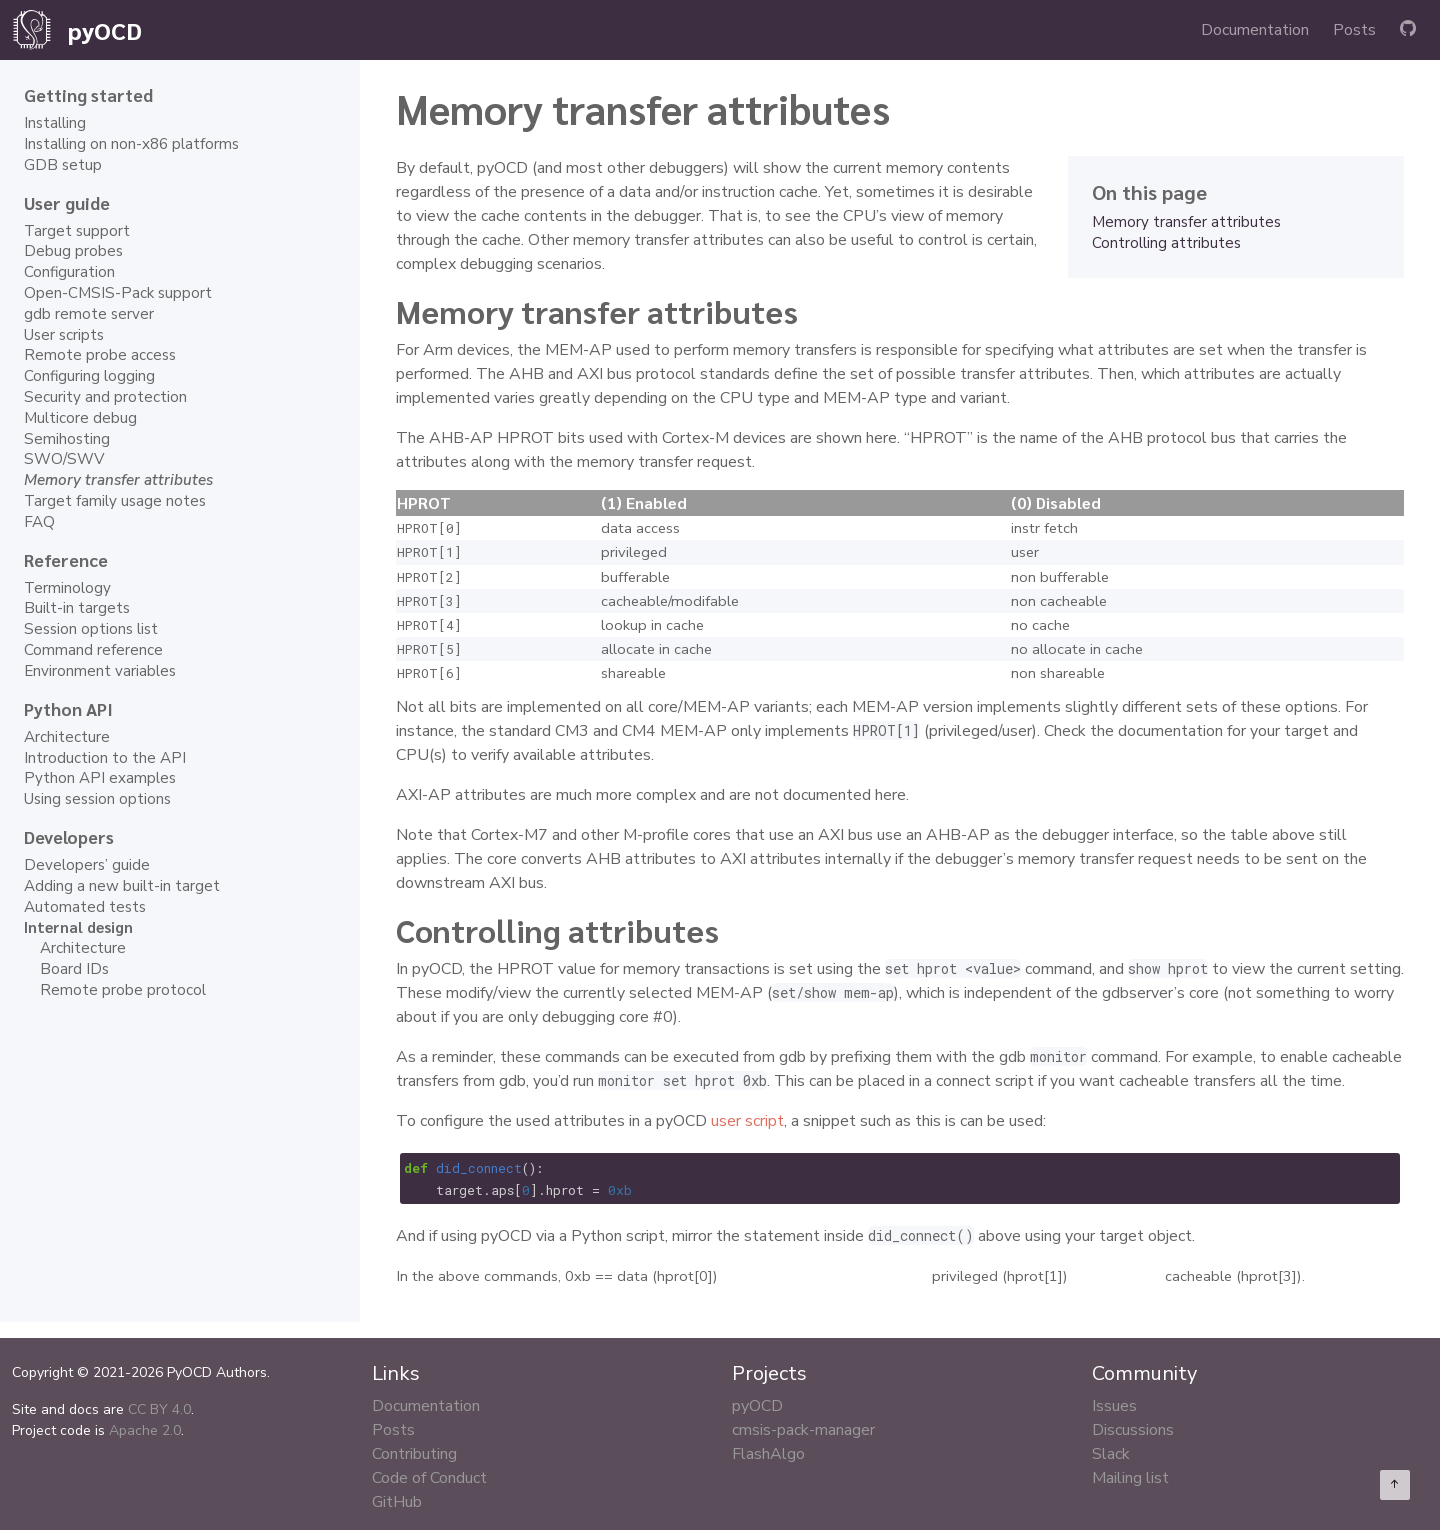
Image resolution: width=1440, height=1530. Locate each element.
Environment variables (100, 671)
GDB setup (63, 165)
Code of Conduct (429, 1478)
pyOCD (757, 1406)
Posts (1354, 30)
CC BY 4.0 (159, 1409)
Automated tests (85, 907)
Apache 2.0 (145, 1430)
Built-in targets (77, 608)
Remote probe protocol (123, 990)
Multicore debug (80, 418)
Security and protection (105, 397)
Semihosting (67, 439)
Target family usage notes (115, 501)
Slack (1111, 1454)
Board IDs (74, 969)
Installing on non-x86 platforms (131, 144)
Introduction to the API (105, 758)
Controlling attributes (1166, 243)
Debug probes (73, 251)
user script (747, 1121)
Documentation (1255, 30)
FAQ (39, 522)
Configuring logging (89, 376)
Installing (55, 123)
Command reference (93, 650)
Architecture (67, 737)
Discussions (1133, 1430)
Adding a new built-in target (122, 886)
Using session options (97, 799)
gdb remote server (89, 314)
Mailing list (1130, 1478)
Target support (77, 231)
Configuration (69, 272)
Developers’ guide (87, 865)
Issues (1114, 1406)
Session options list (91, 629)
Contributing (414, 1454)
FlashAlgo (768, 1454)
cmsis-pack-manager (803, 1430)
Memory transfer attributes (1186, 222)
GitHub (397, 1502)
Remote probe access (100, 355)
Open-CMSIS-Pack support (118, 293)
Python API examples (100, 778)
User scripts (64, 335)
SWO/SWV (64, 459)
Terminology (67, 588)
